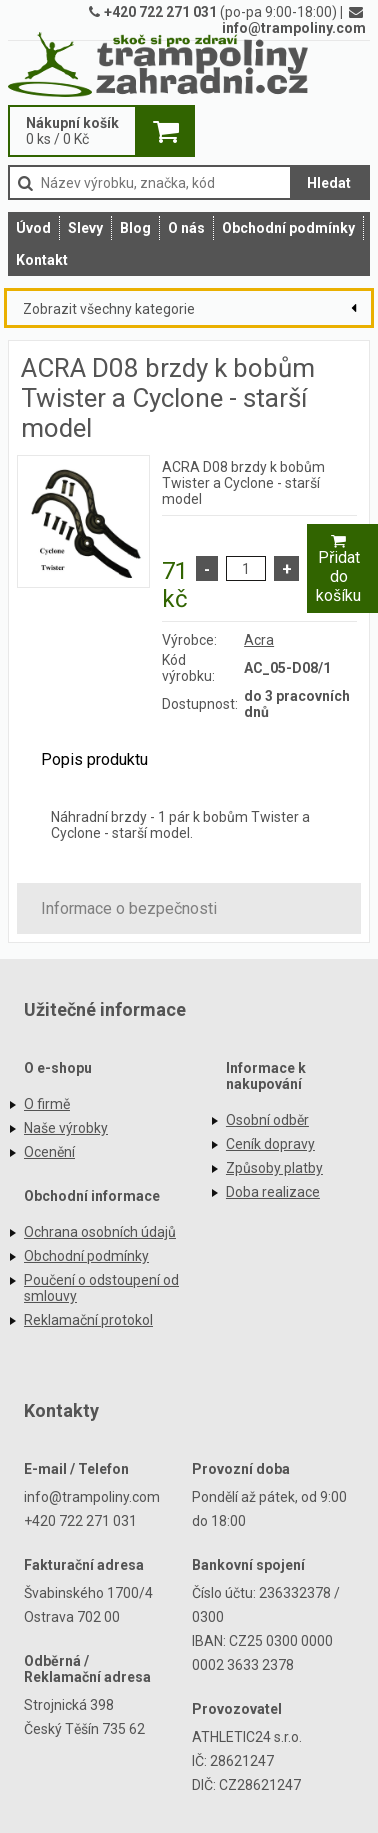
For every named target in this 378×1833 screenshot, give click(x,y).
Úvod (33, 228)
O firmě (47, 1104)
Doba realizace (273, 1192)
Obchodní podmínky (288, 228)
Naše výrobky (66, 1128)
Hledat (329, 183)
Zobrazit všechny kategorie (109, 309)
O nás (186, 228)
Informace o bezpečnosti (129, 908)
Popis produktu (94, 759)
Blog (135, 228)
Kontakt (42, 260)
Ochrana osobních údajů (100, 1232)
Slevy (85, 228)
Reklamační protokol (88, 1320)
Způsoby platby (274, 1168)
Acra (259, 640)
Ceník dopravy (270, 1144)
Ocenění (49, 1152)
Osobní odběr (267, 1120)
